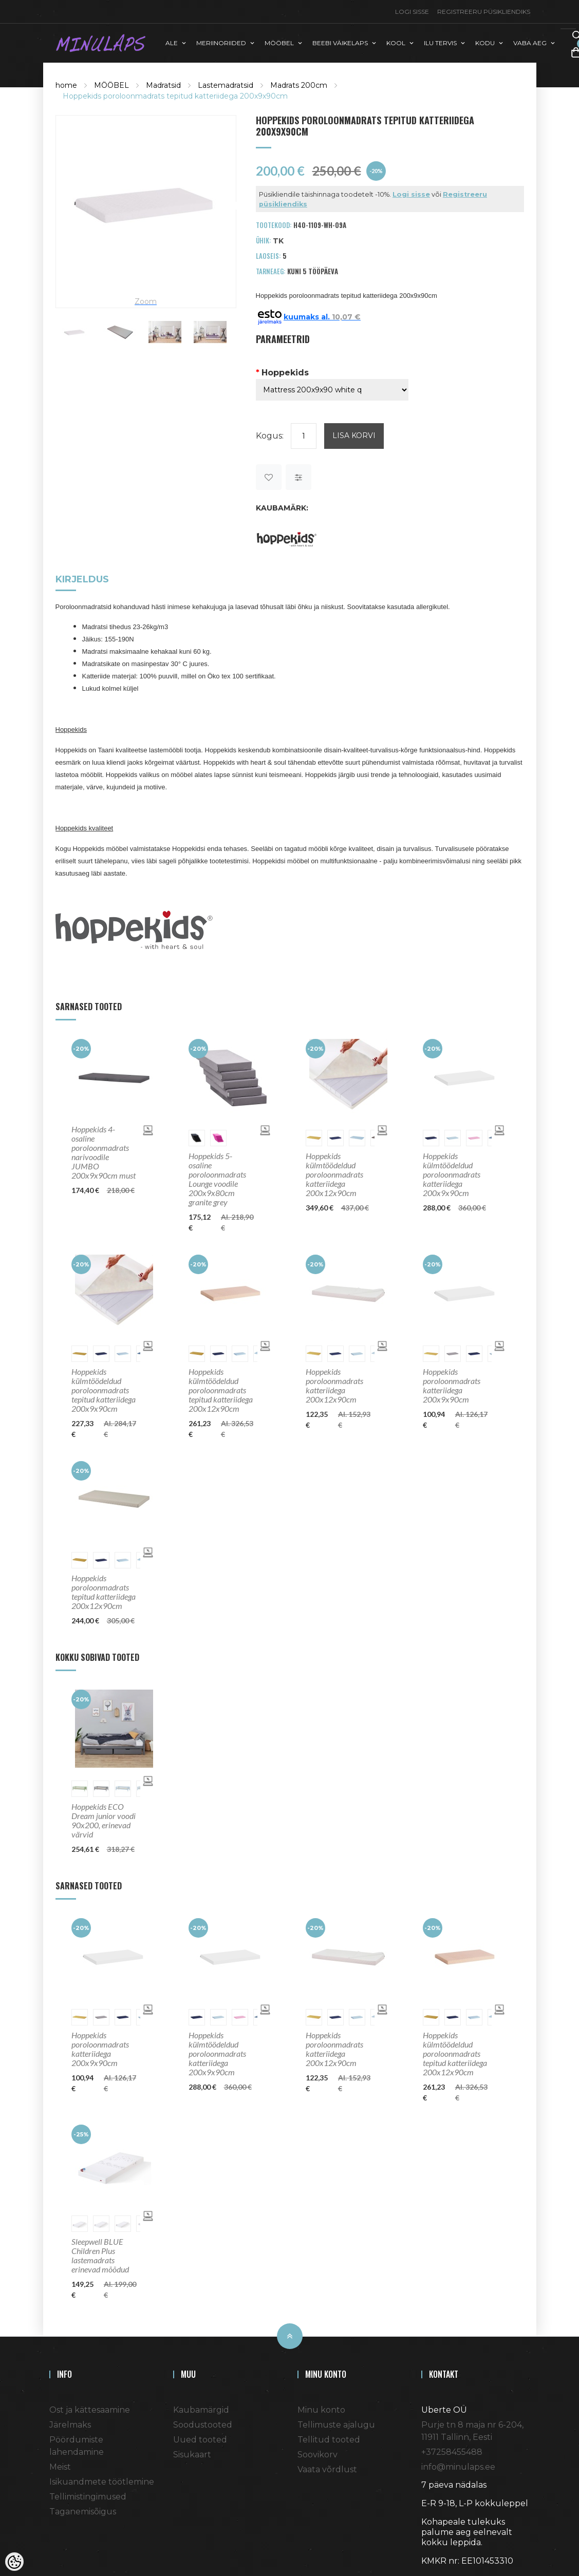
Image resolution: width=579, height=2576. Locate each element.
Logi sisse (412, 11)
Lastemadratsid (225, 85)
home (66, 85)
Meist (60, 2467)
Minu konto (321, 2410)
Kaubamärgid (201, 2410)
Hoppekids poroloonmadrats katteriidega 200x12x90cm (334, 1385)
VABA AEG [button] (530, 43)
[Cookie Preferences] (14, 2561)
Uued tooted (200, 2440)
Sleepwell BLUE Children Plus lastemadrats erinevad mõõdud (100, 2255)
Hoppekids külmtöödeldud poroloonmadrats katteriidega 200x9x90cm (451, 1174)
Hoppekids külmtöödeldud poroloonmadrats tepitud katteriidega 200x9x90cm (103, 1390)
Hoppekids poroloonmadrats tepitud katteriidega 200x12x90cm (103, 1592)
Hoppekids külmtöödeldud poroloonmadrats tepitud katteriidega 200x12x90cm (221, 1390)
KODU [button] (485, 43)
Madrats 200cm (298, 85)
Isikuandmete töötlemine (101, 2482)
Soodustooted (202, 2425)
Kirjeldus (82, 580)
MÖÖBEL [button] (279, 43)
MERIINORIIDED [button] (221, 43)
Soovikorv (317, 2454)
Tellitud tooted (328, 2440)
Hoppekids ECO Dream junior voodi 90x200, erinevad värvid (103, 1820)
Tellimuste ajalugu (336, 2425)
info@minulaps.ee (458, 2467)
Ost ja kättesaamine (89, 2410)
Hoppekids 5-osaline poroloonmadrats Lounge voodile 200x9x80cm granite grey (217, 1179)
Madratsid (163, 85)
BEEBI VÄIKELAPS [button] (340, 43)
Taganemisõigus (82, 2511)
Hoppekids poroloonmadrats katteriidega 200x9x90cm (451, 1385)
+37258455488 (451, 2452)
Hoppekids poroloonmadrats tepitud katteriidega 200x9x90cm (175, 96)
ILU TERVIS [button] (440, 43)
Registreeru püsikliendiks (483, 11)
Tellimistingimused (87, 2497)
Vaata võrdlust (327, 2469)
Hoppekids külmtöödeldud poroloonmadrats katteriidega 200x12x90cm (334, 1174)
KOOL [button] (395, 43)
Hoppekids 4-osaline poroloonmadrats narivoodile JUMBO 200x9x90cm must (103, 1152)
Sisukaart (192, 2454)
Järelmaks (70, 2425)
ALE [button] (171, 43)
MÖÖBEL (111, 85)
